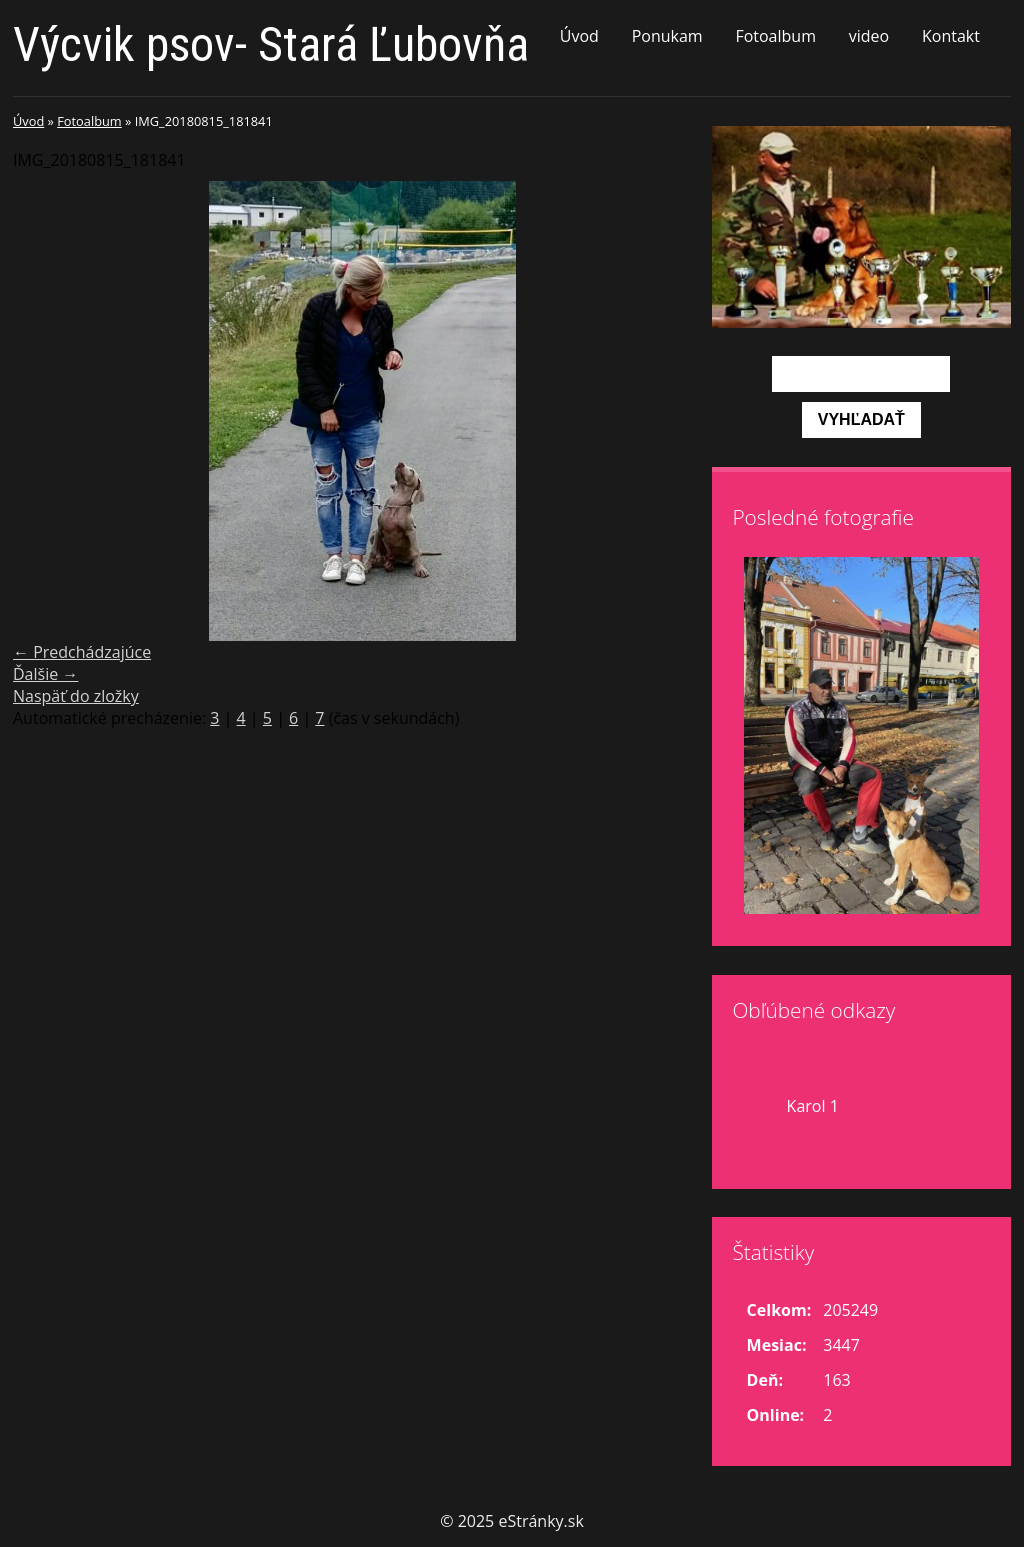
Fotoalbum (775, 36)
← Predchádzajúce (82, 652)
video (869, 36)
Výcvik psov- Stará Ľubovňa (271, 44)
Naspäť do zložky (76, 696)
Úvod (579, 36)
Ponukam (667, 36)
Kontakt (951, 36)
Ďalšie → (45, 674)
